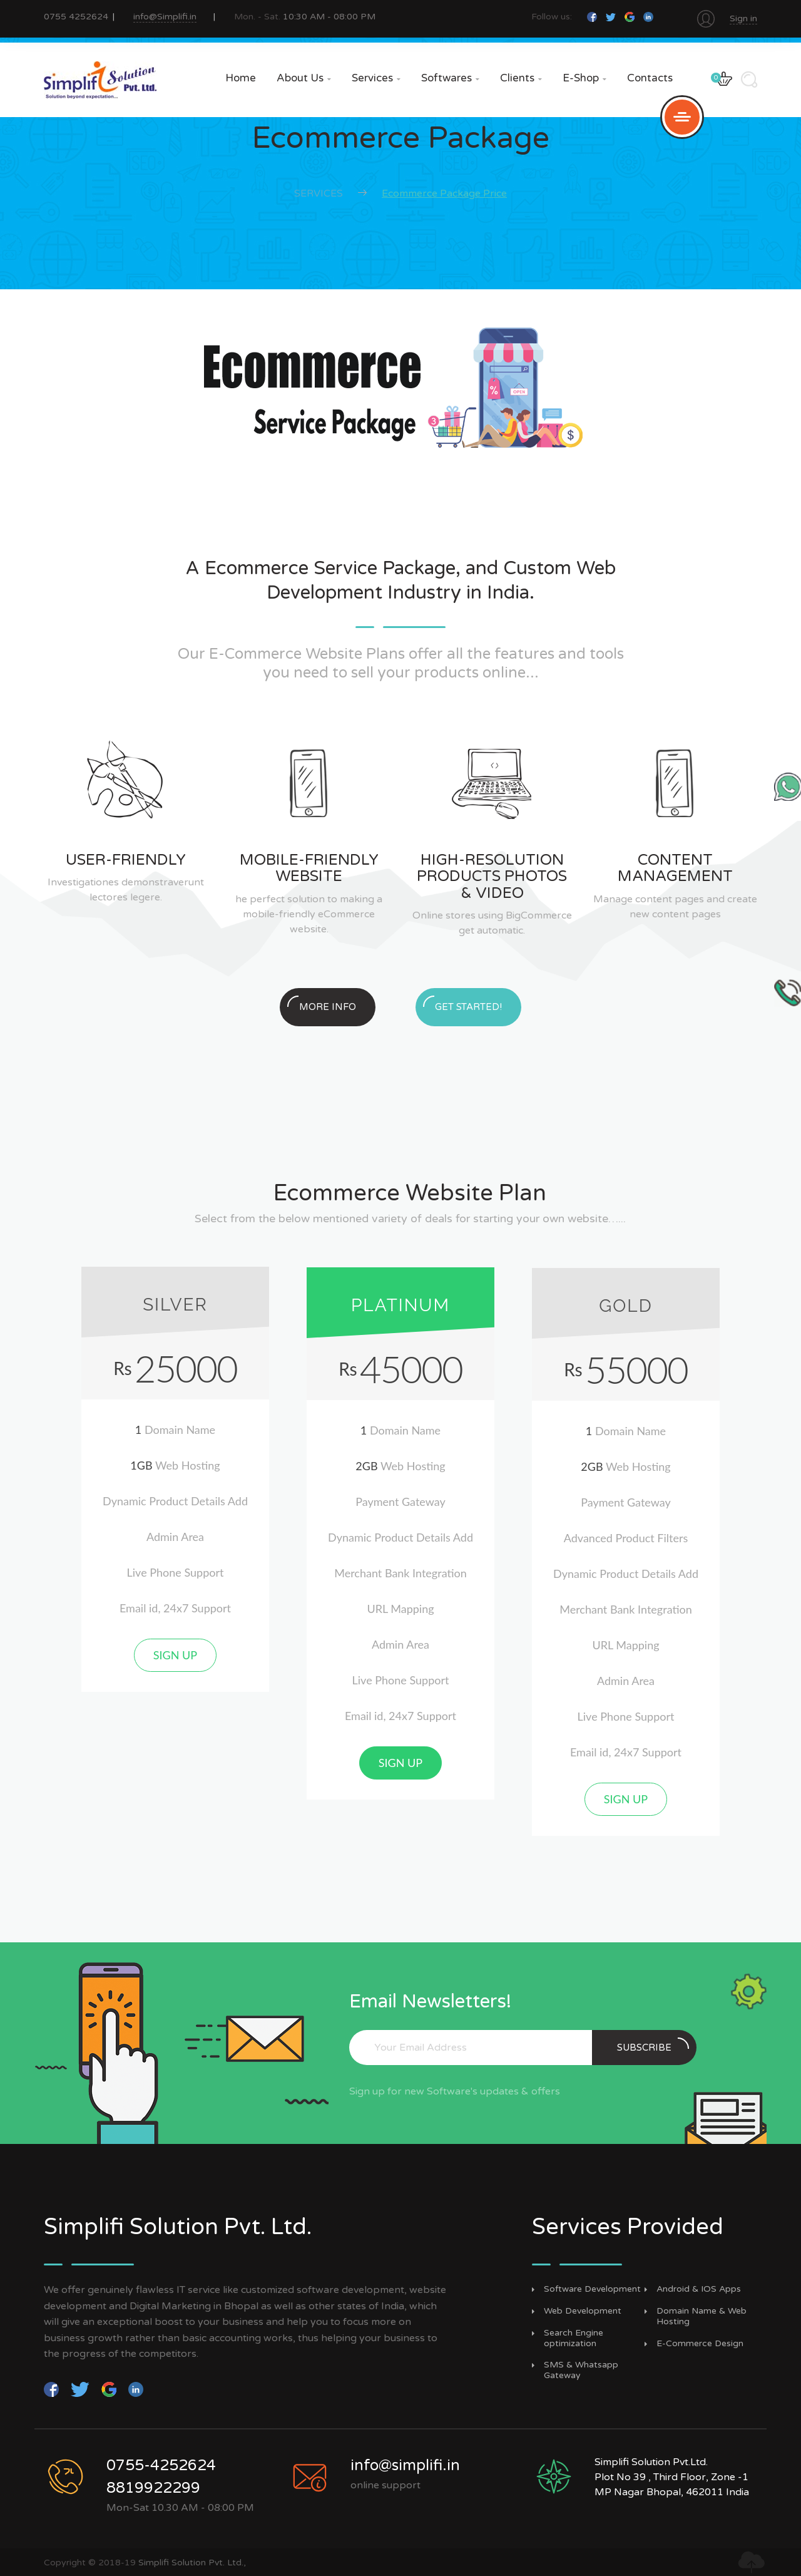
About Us (304, 78)
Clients (521, 78)
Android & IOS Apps (698, 2289)
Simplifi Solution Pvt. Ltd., (192, 2562)
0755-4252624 (161, 2465)
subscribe (653, 2045)
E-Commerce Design (699, 2344)
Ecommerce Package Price (444, 193)
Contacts (650, 78)
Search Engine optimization (573, 2338)
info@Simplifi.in (164, 16)
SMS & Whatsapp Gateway (581, 2370)
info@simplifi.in (405, 2465)
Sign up (175, 1655)
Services (376, 78)
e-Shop (584, 78)
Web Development (582, 2311)
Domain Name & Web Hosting (701, 2316)
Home (240, 78)
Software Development (592, 2289)
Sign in (743, 18)
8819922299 (153, 2488)
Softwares (450, 78)
